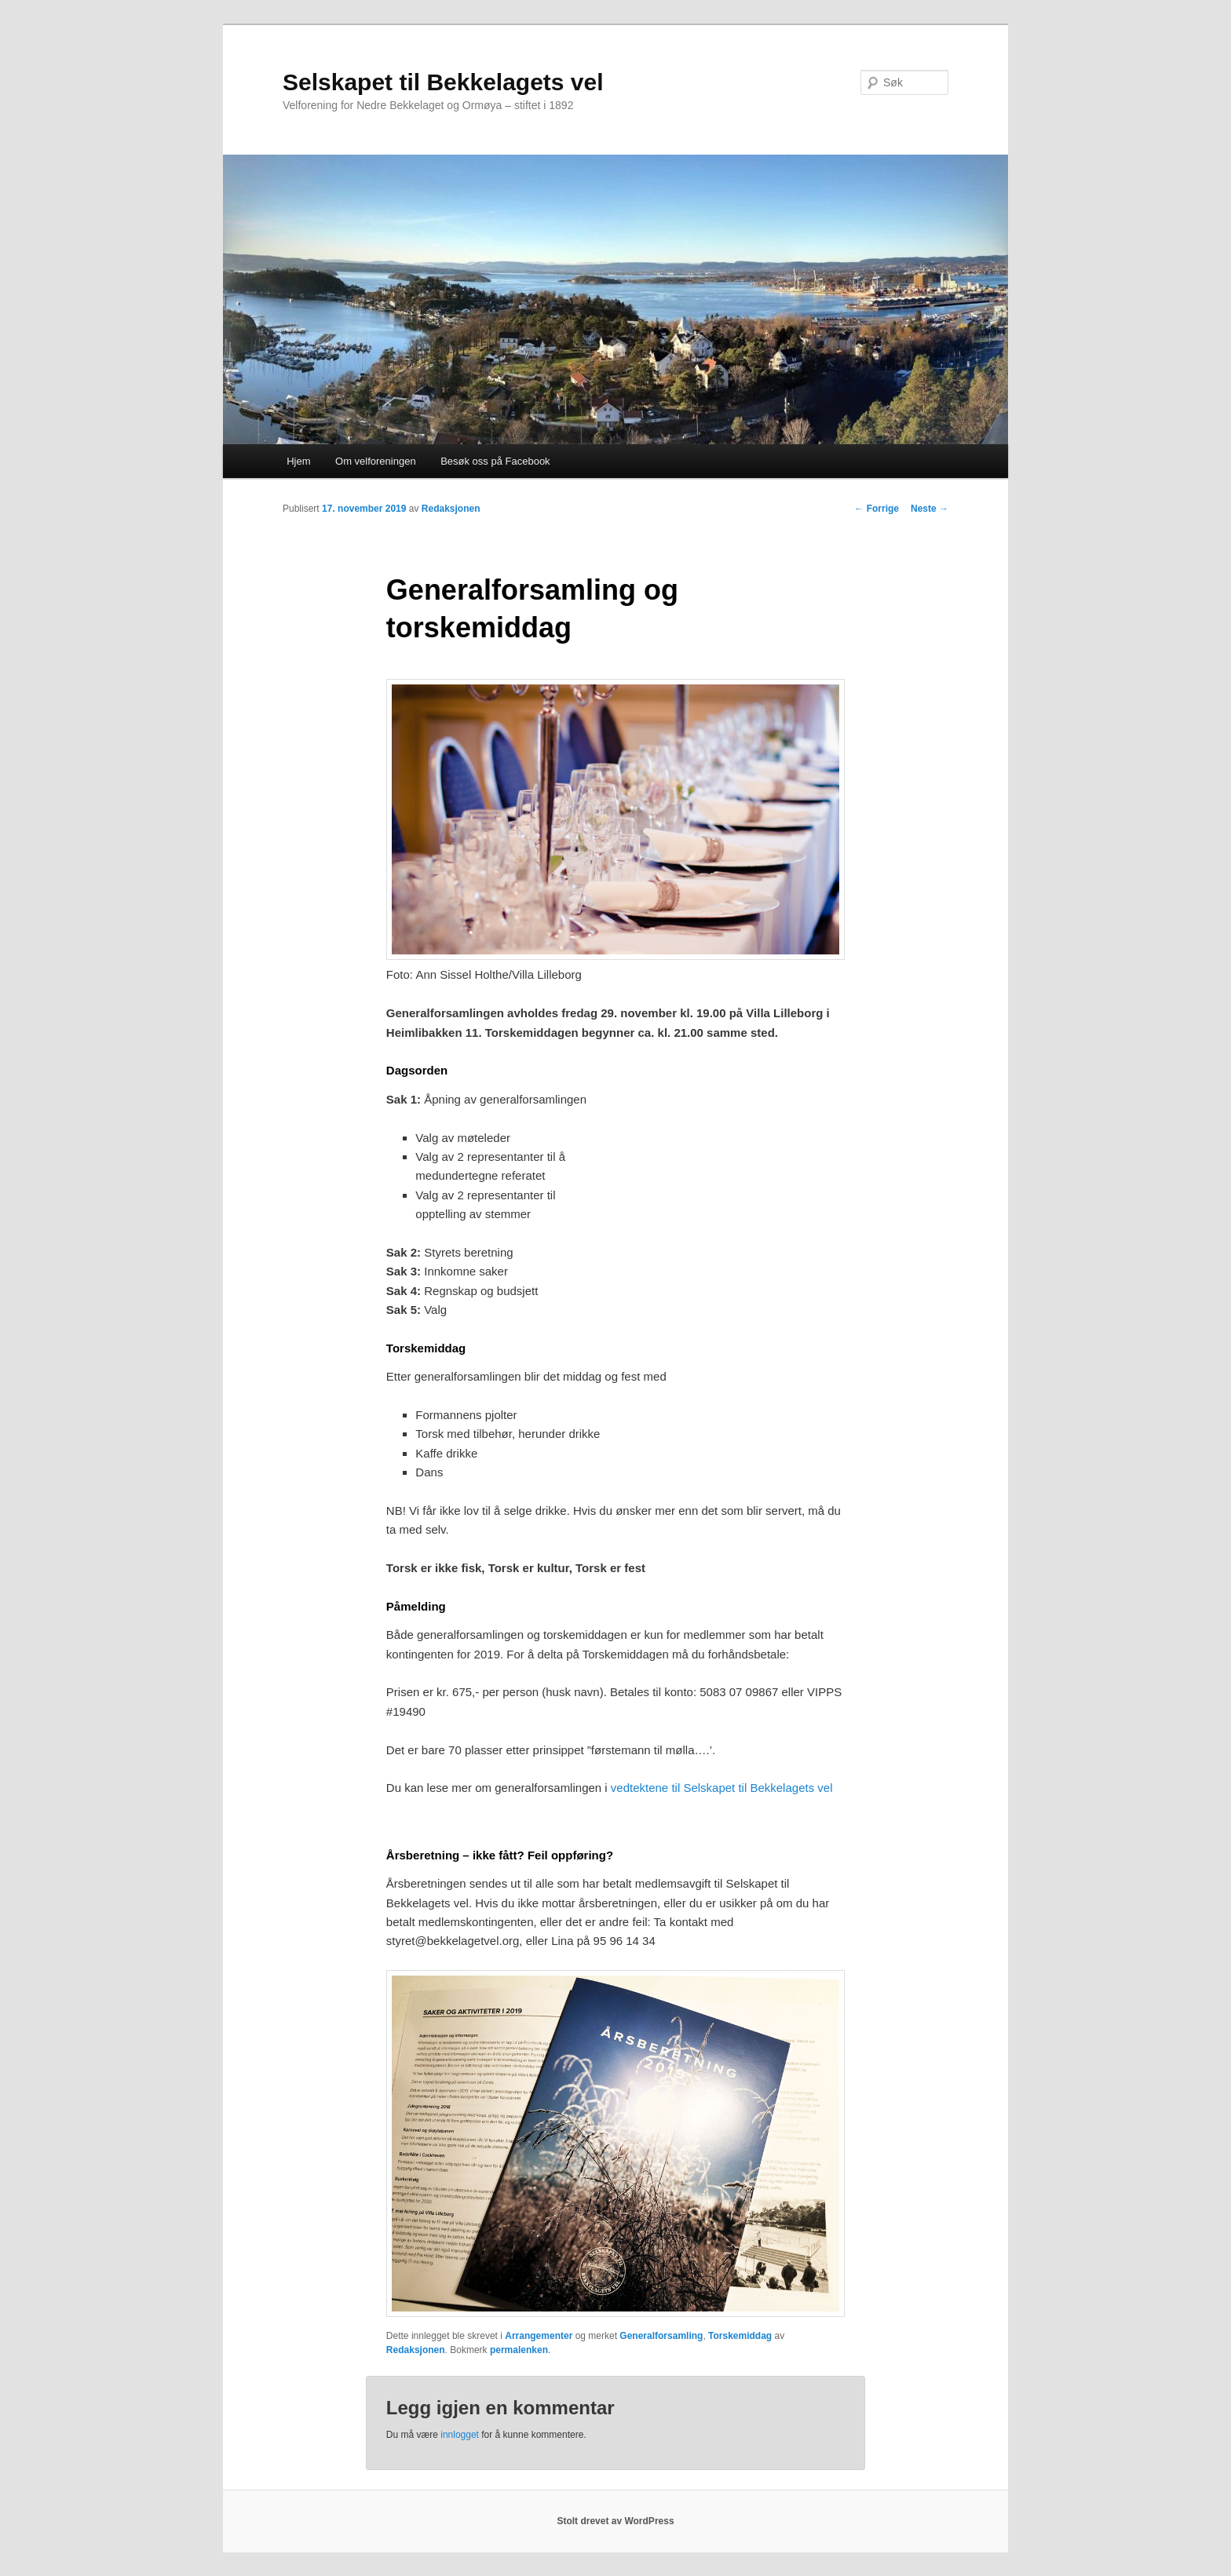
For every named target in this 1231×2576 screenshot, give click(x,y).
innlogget (459, 2434)
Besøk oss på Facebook (495, 461)
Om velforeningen (375, 461)
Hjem (298, 461)
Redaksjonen (451, 508)
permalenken (519, 2349)
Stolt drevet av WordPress (615, 2521)
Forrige (876, 508)
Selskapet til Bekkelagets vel (443, 82)
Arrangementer (538, 2335)
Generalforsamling (661, 2335)
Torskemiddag (740, 2335)
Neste (929, 508)
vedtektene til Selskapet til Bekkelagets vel (722, 1787)
